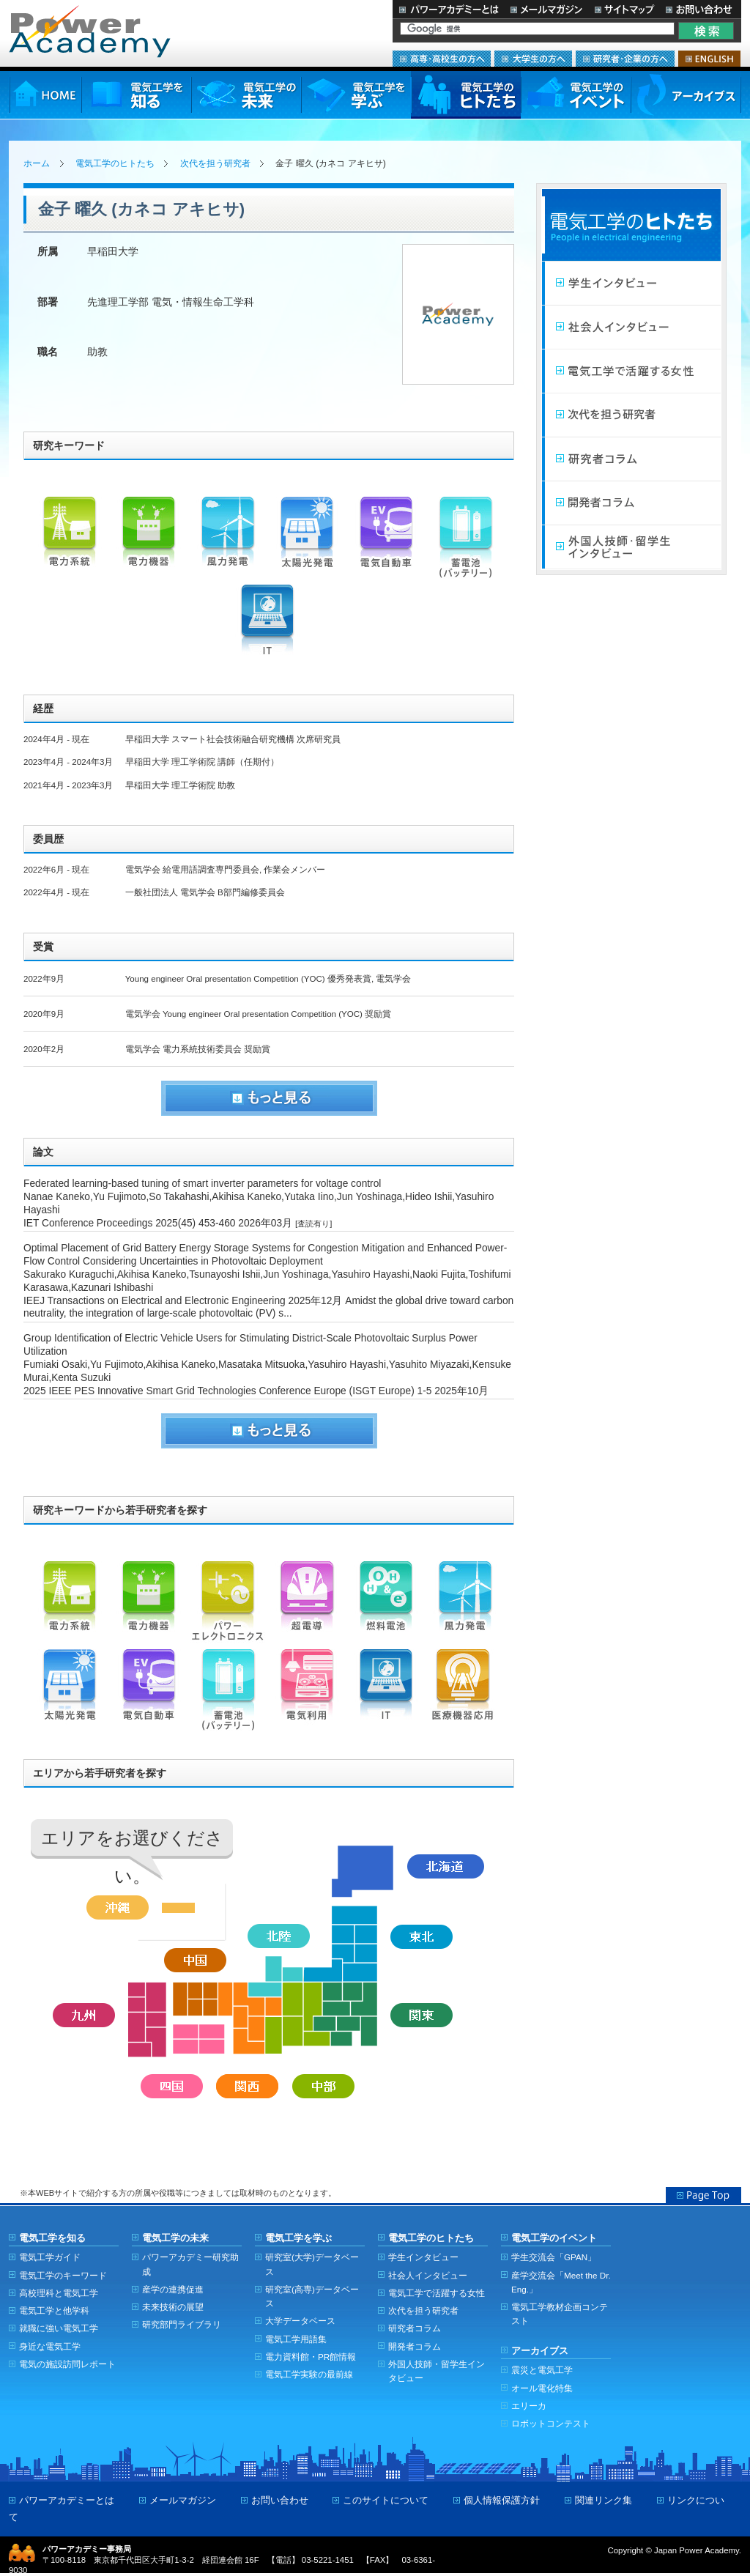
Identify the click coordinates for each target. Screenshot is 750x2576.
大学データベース (300, 2320)
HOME (45, 95)
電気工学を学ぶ (356, 95)
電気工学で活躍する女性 (631, 371)
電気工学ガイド (50, 2257)
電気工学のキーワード (63, 2275)
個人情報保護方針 (502, 2500)
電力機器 (149, 541)
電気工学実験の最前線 (309, 2374)
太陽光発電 (307, 541)
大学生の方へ (533, 59)
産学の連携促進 (173, 2289)
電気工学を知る (136, 95)
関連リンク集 (603, 2500)
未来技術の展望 (173, 2307)
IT (267, 629)
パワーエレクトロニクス (228, 1605)
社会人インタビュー (631, 327)
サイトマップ (624, 9)
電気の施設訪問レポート (67, 2364)
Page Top (703, 2195)
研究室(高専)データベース (312, 2296)
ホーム (36, 163)
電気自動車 (386, 541)
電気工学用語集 (296, 2339)
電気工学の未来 (246, 95)
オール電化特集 (542, 2388)
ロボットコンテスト (550, 2423)
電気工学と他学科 (54, 2310)
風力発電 (228, 541)
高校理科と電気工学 (58, 2293)
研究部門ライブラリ (181, 2324)
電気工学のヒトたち (466, 95)
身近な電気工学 (50, 2346)
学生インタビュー (631, 284)
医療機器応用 (465, 1693)
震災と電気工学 (542, 2370)
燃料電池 (386, 1605)
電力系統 (69, 541)
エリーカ (528, 2405)
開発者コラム (631, 503)
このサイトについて (385, 2500)
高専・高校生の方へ (442, 59)
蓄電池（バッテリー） (465, 541)
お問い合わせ (700, 9)
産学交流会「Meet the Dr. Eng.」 (561, 2282)
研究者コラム (631, 459)
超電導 (307, 1605)
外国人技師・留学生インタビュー (631, 547)
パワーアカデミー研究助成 (190, 2264)
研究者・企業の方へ (625, 59)
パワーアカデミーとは (449, 9)
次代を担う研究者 (215, 163)
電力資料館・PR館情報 (310, 2356)
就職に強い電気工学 (58, 2328)
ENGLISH (709, 59)
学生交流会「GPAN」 (553, 2257)
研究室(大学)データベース (312, 2264)
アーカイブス (685, 95)
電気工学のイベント (576, 95)
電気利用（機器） (307, 1693)
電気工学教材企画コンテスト (559, 2313)
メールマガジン (546, 9)
